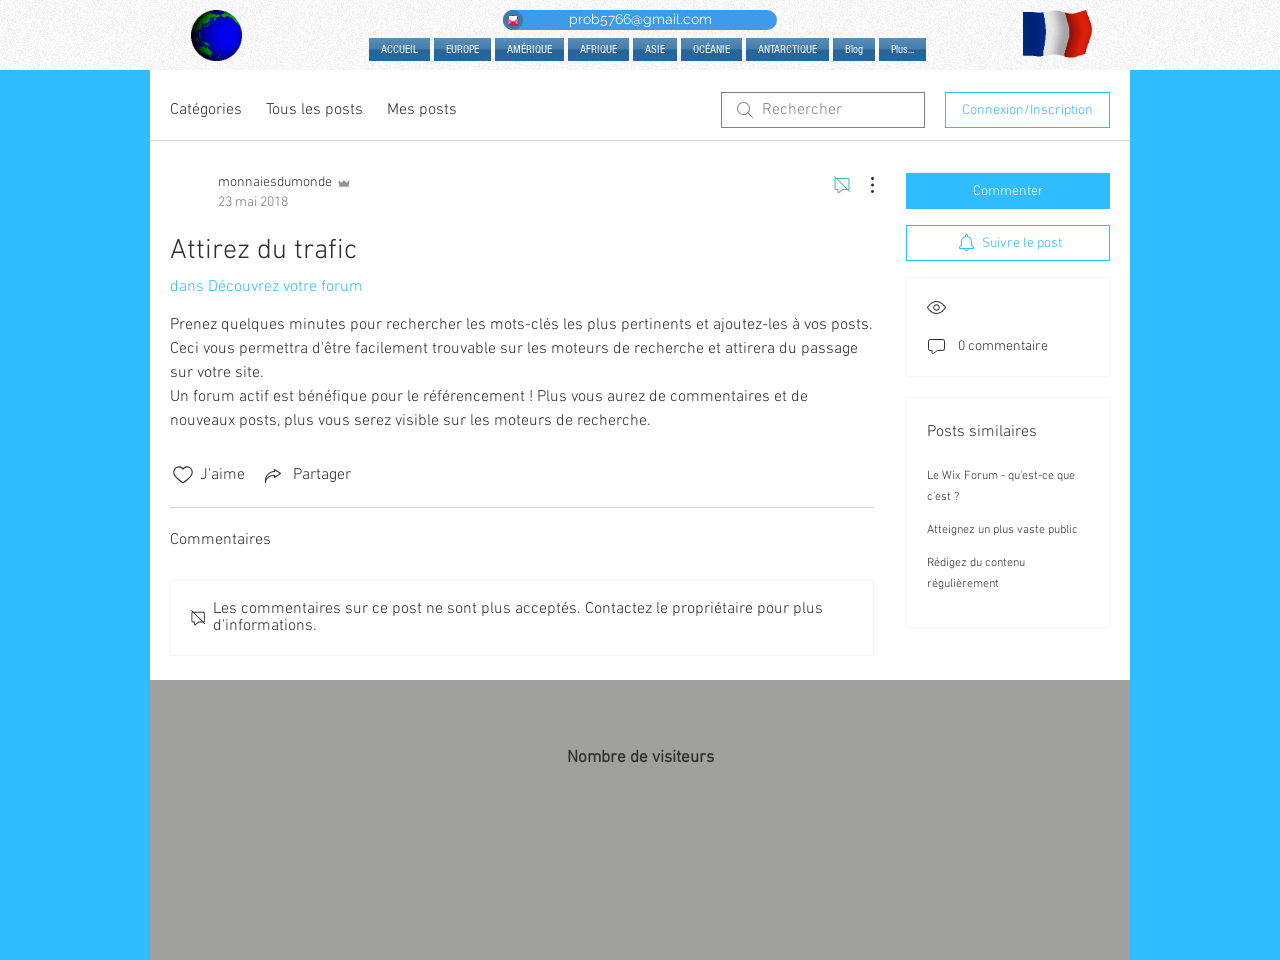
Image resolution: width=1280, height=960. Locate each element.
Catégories (206, 110)
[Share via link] (306, 475)
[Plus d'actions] (862, 185)
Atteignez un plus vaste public (1002, 530)
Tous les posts (314, 110)
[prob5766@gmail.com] (640, 20)
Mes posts (422, 110)
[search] (823, 110)
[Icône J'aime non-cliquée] (183, 475)
